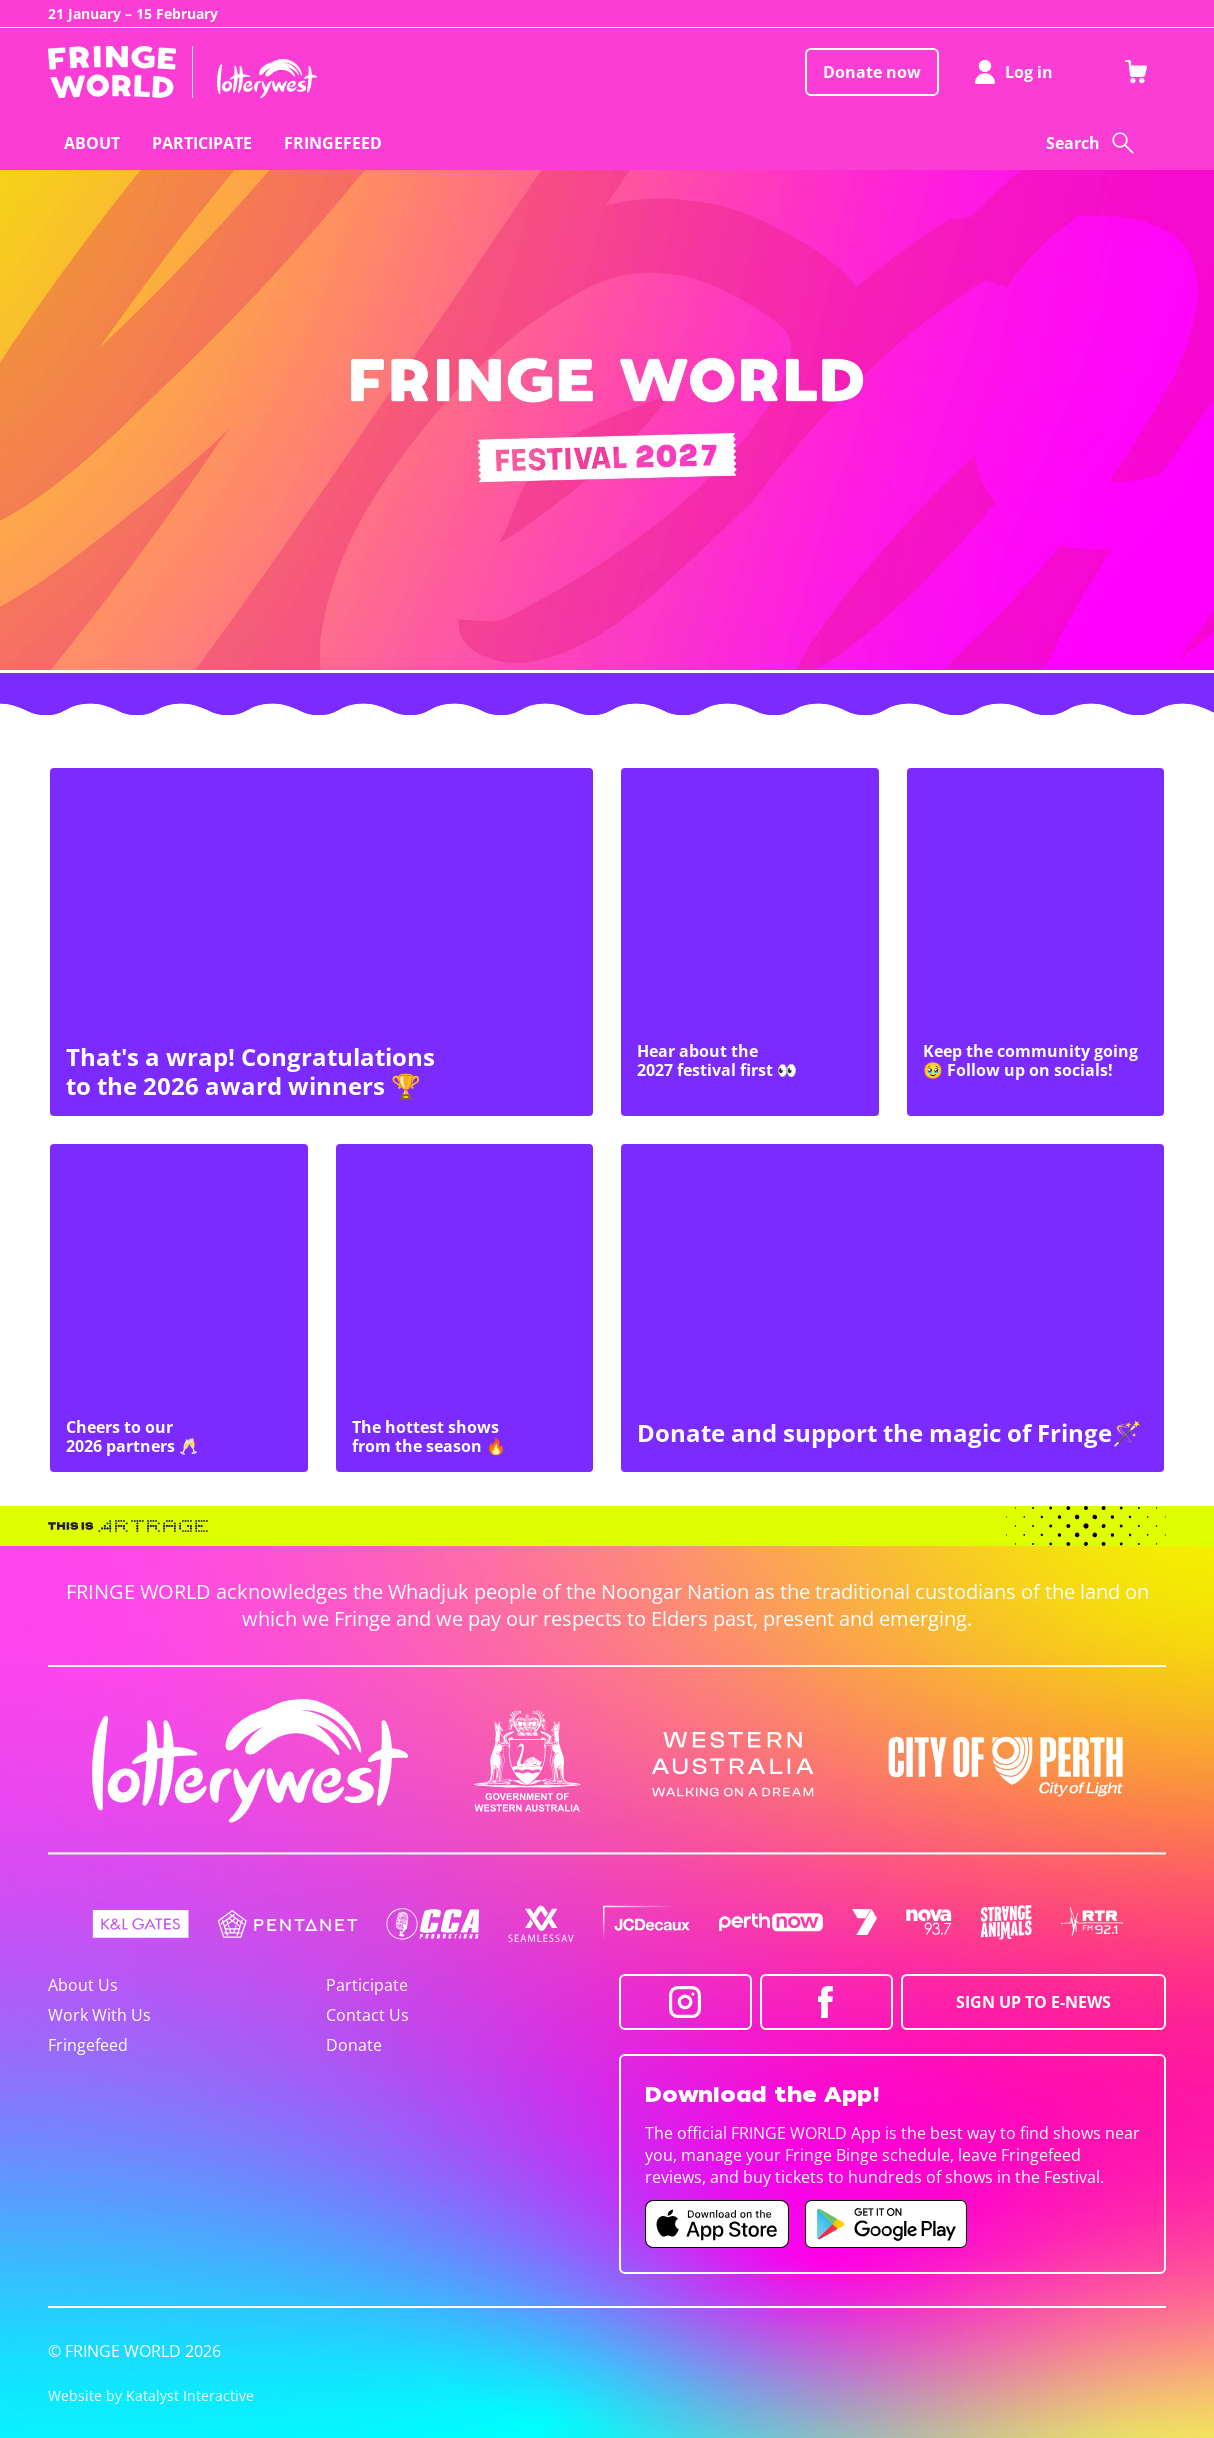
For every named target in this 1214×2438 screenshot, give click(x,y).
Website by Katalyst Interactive (151, 2395)
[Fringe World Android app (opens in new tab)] (886, 2224)
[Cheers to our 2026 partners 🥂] (179, 1308)
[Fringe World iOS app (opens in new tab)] (717, 2224)
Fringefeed (88, 2045)
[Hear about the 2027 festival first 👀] (750, 942)
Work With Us (99, 2015)
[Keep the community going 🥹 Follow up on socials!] (1036, 942)
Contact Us (367, 2015)
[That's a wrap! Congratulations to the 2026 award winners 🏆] (321, 942)
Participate (367, 1985)
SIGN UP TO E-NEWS (1033, 2002)
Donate (354, 2045)
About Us (83, 1985)
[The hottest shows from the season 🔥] (465, 1308)
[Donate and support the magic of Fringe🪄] (892, 1308)
